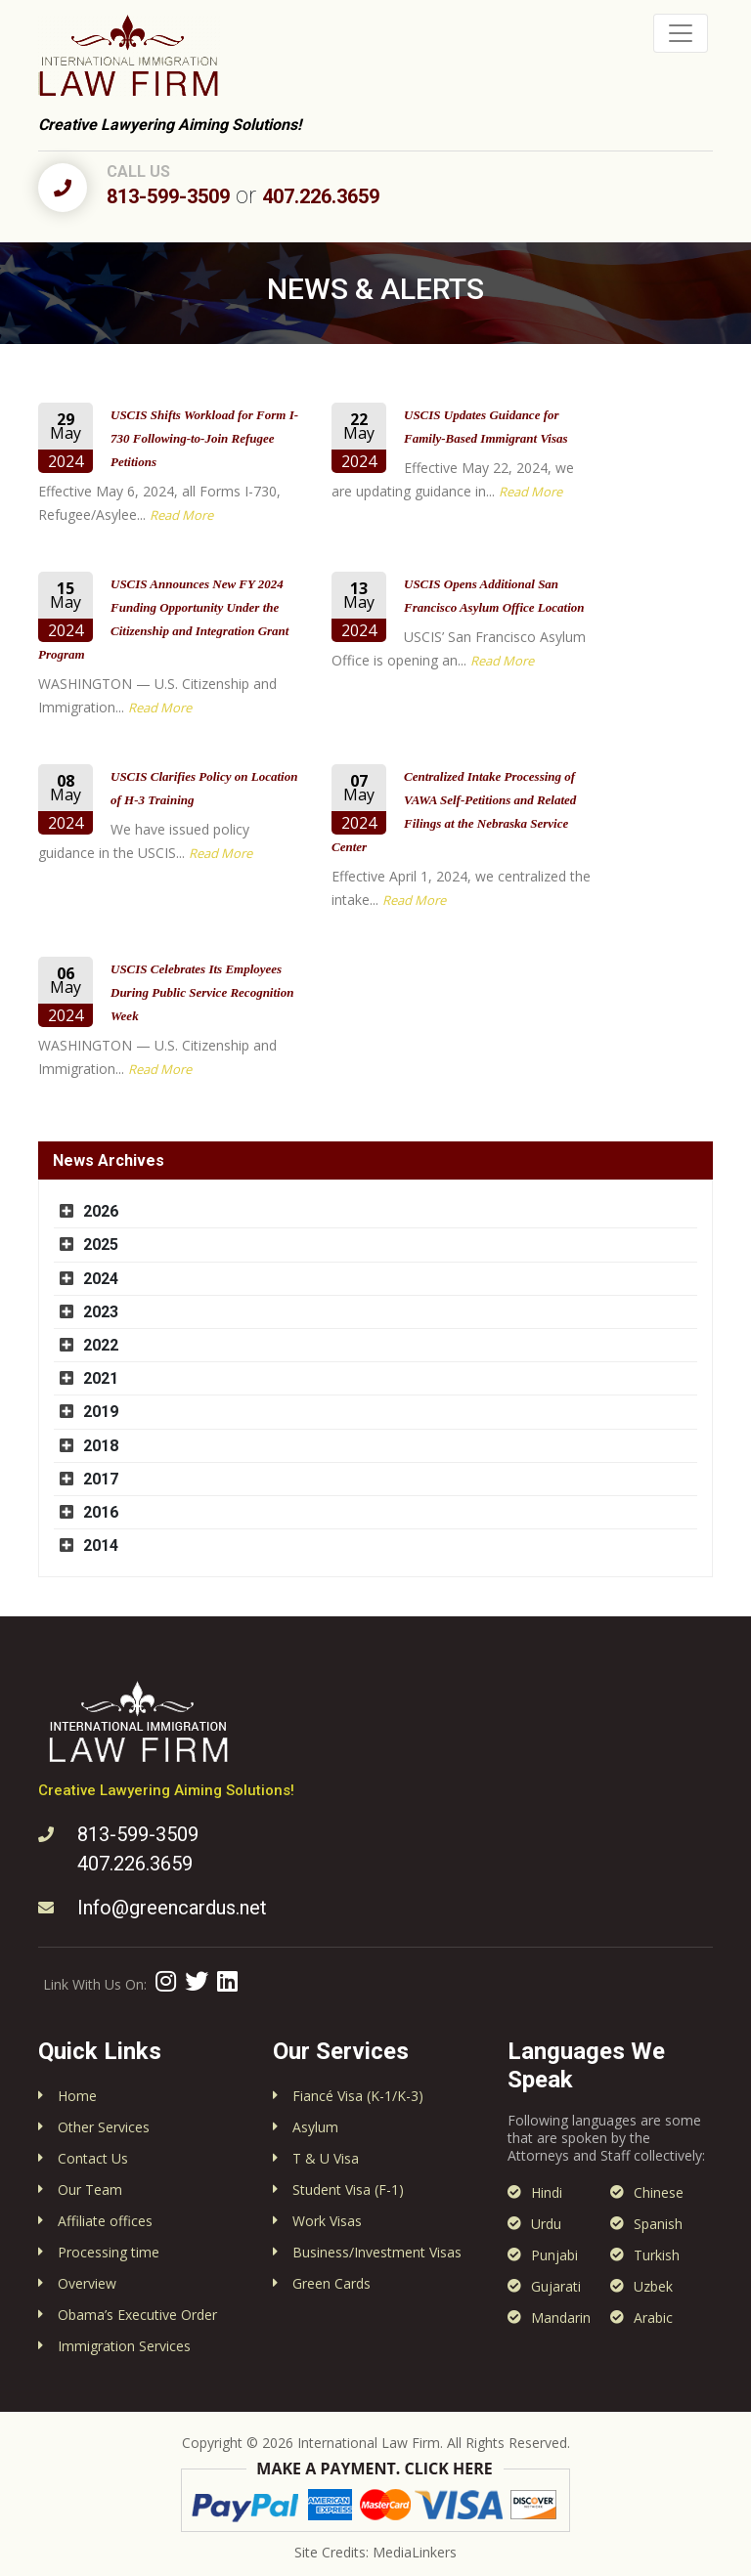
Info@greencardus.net (172, 1907)
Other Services (104, 2127)
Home (77, 2095)
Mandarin (561, 2317)
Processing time (108, 2252)
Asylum (315, 2127)
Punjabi (554, 2255)
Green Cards (331, 2283)
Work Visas (327, 2220)
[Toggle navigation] (680, 33)
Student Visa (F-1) (348, 2189)
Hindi (546, 2192)
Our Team (90, 2189)
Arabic (653, 2317)
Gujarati (556, 2286)
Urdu (546, 2223)
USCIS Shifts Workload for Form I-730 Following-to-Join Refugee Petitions (204, 438)
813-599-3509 (168, 196)
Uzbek (653, 2286)
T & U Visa (325, 2158)
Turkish (657, 2255)
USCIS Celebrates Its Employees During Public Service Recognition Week (201, 992)
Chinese (659, 2192)
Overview (87, 2283)
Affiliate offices (105, 2220)
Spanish (658, 2223)
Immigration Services (124, 2346)
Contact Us (93, 2158)
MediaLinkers (415, 2552)
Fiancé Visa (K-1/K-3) (357, 2095)
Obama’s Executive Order (137, 2314)
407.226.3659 (320, 196)
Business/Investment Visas (377, 2252)
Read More (181, 515)
